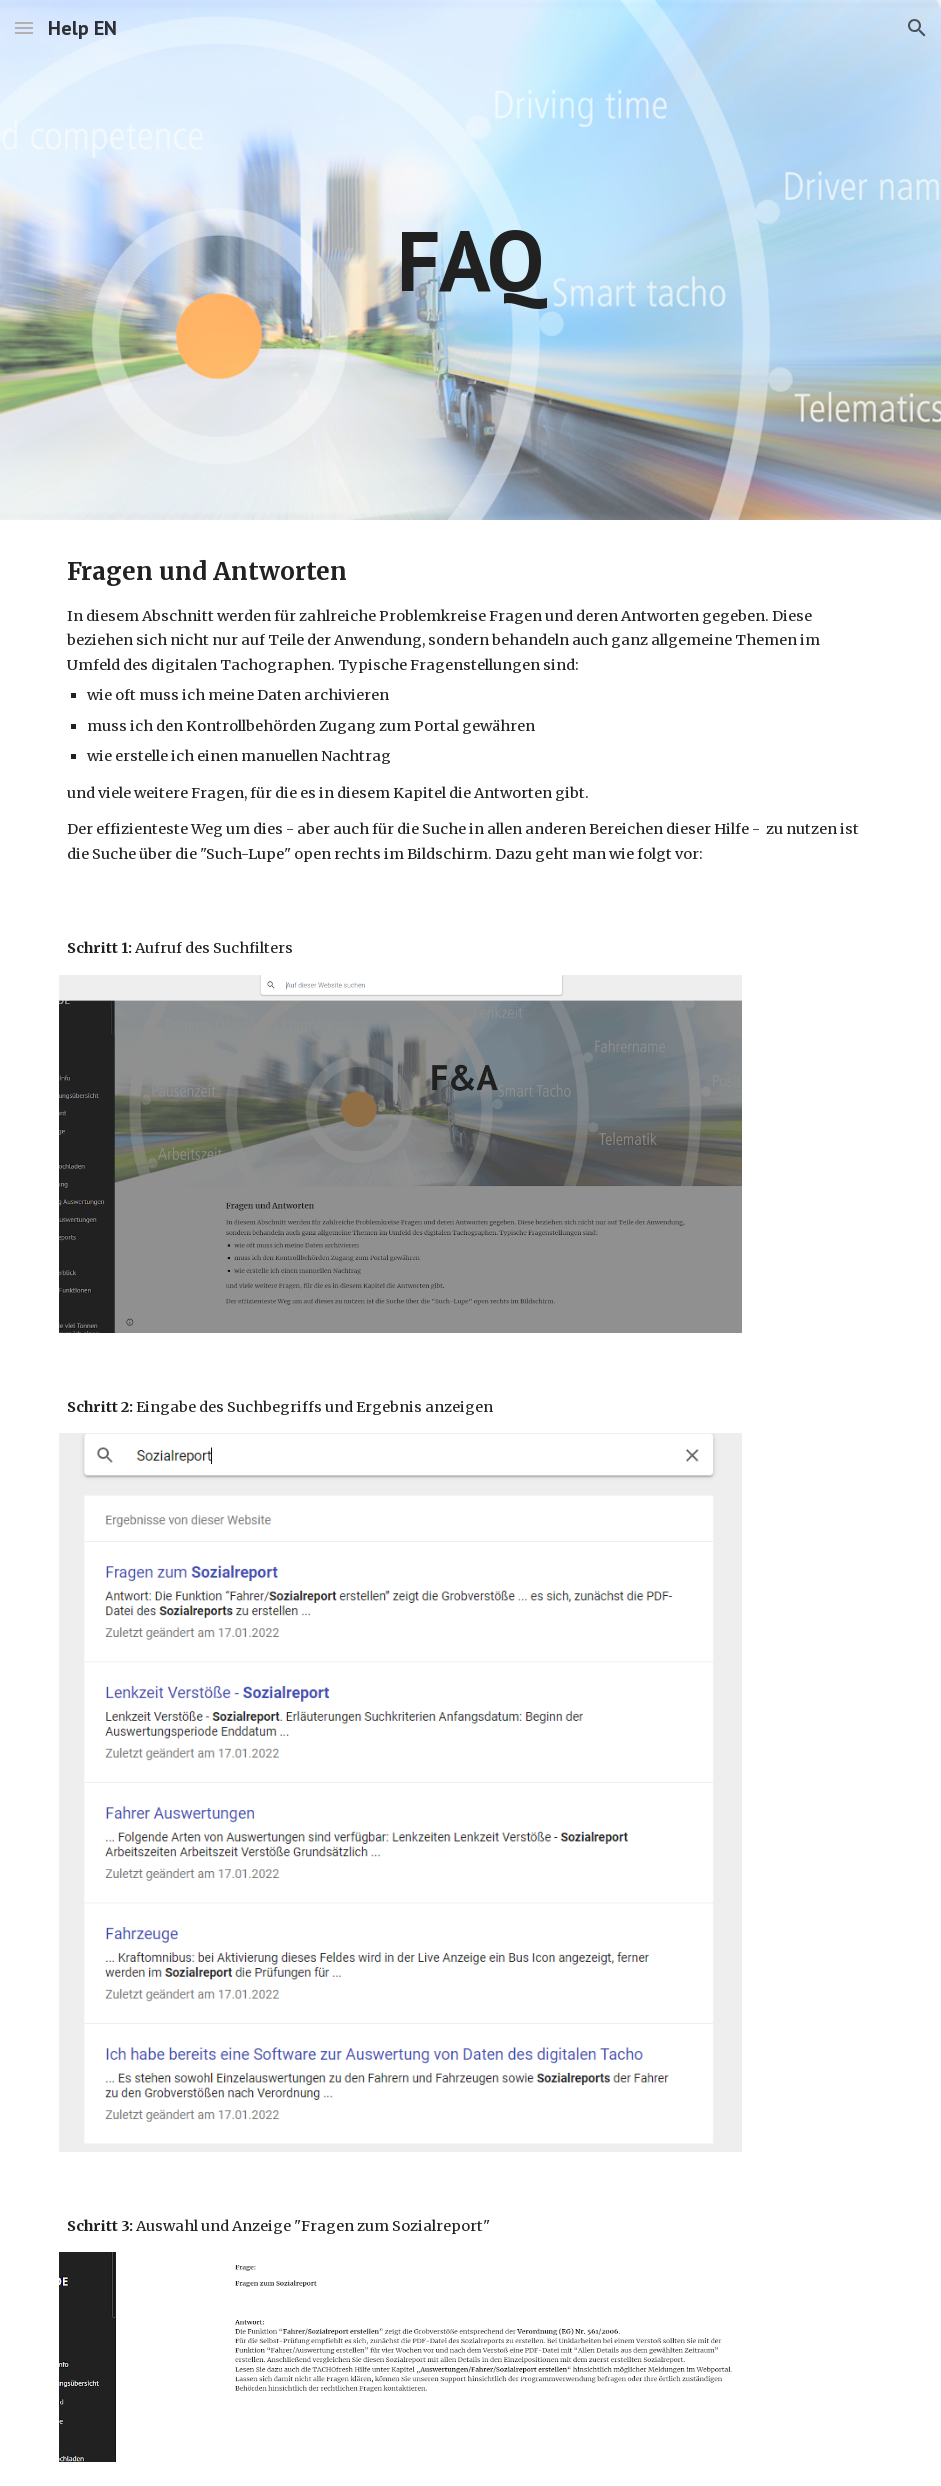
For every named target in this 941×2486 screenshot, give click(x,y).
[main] (470, 259)
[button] (24, 27)
